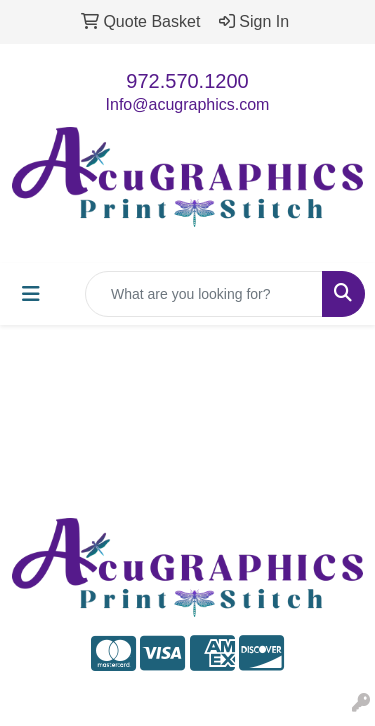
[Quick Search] (204, 294)
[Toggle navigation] (31, 294)
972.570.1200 (187, 81)
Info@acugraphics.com (188, 104)
